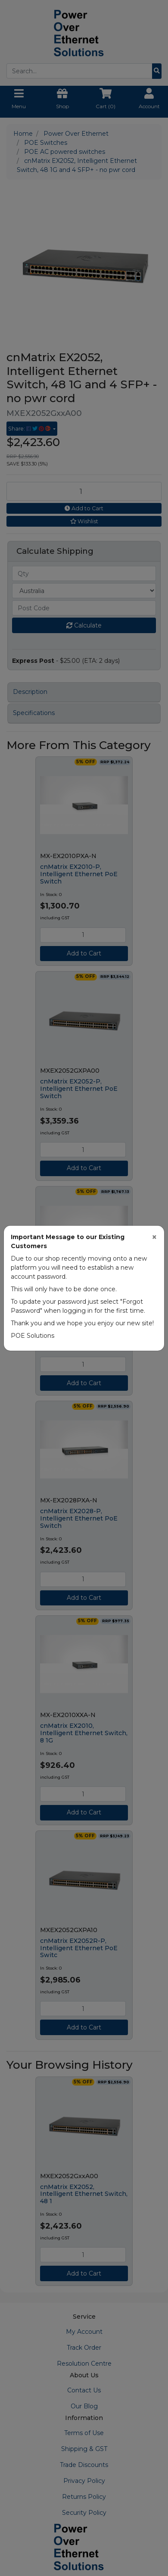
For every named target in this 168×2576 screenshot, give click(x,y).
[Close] (154, 1237)
